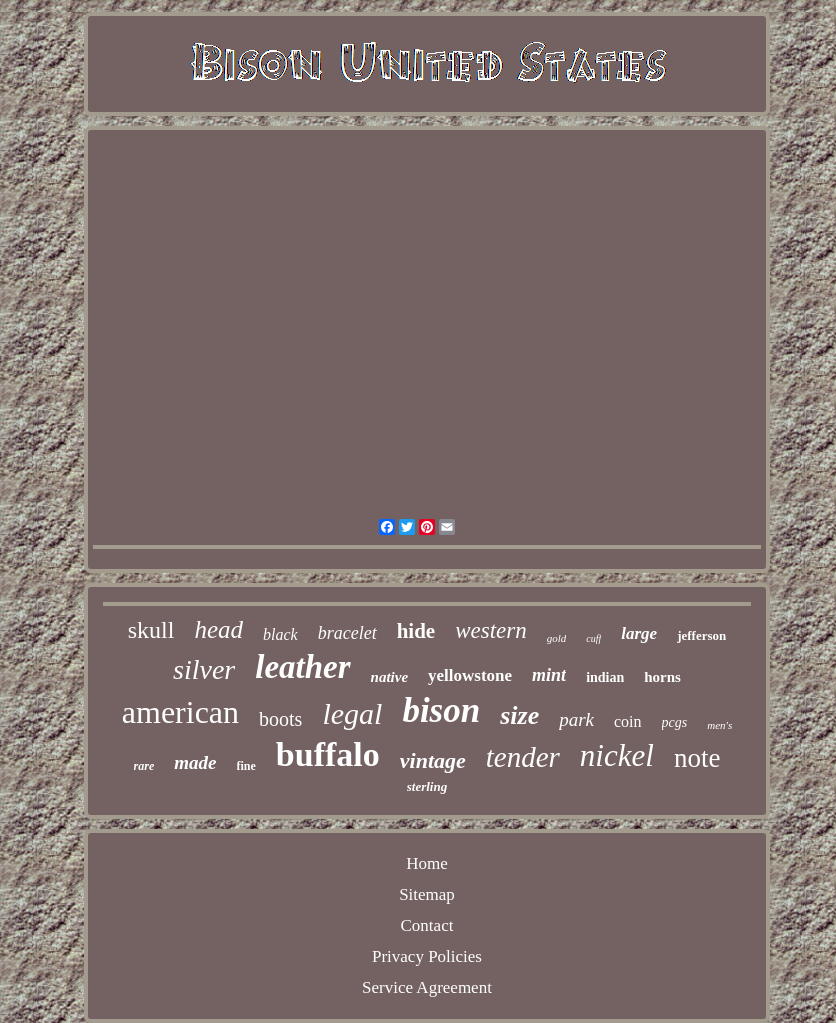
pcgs (675, 722)
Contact (427, 925)
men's (719, 725)
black (280, 634)
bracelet (347, 633)
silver (204, 669)
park (576, 719)
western (491, 630)
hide (416, 631)
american (180, 712)
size (519, 715)
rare (144, 766)
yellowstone (470, 675)
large (639, 633)
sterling (427, 786)
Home (427, 863)
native (390, 677)
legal (352, 713)
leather (302, 667)
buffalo (328, 754)
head (218, 629)
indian (605, 677)
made (195, 762)
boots (280, 719)
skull (151, 630)
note (697, 758)
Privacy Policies (427, 956)
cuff (593, 638)
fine (246, 766)
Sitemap (427, 894)
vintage (433, 760)
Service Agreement (427, 987)
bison (441, 710)
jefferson (701, 635)
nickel (617, 755)
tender (523, 757)
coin (628, 721)
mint (549, 675)
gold (557, 638)
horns (662, 677)
